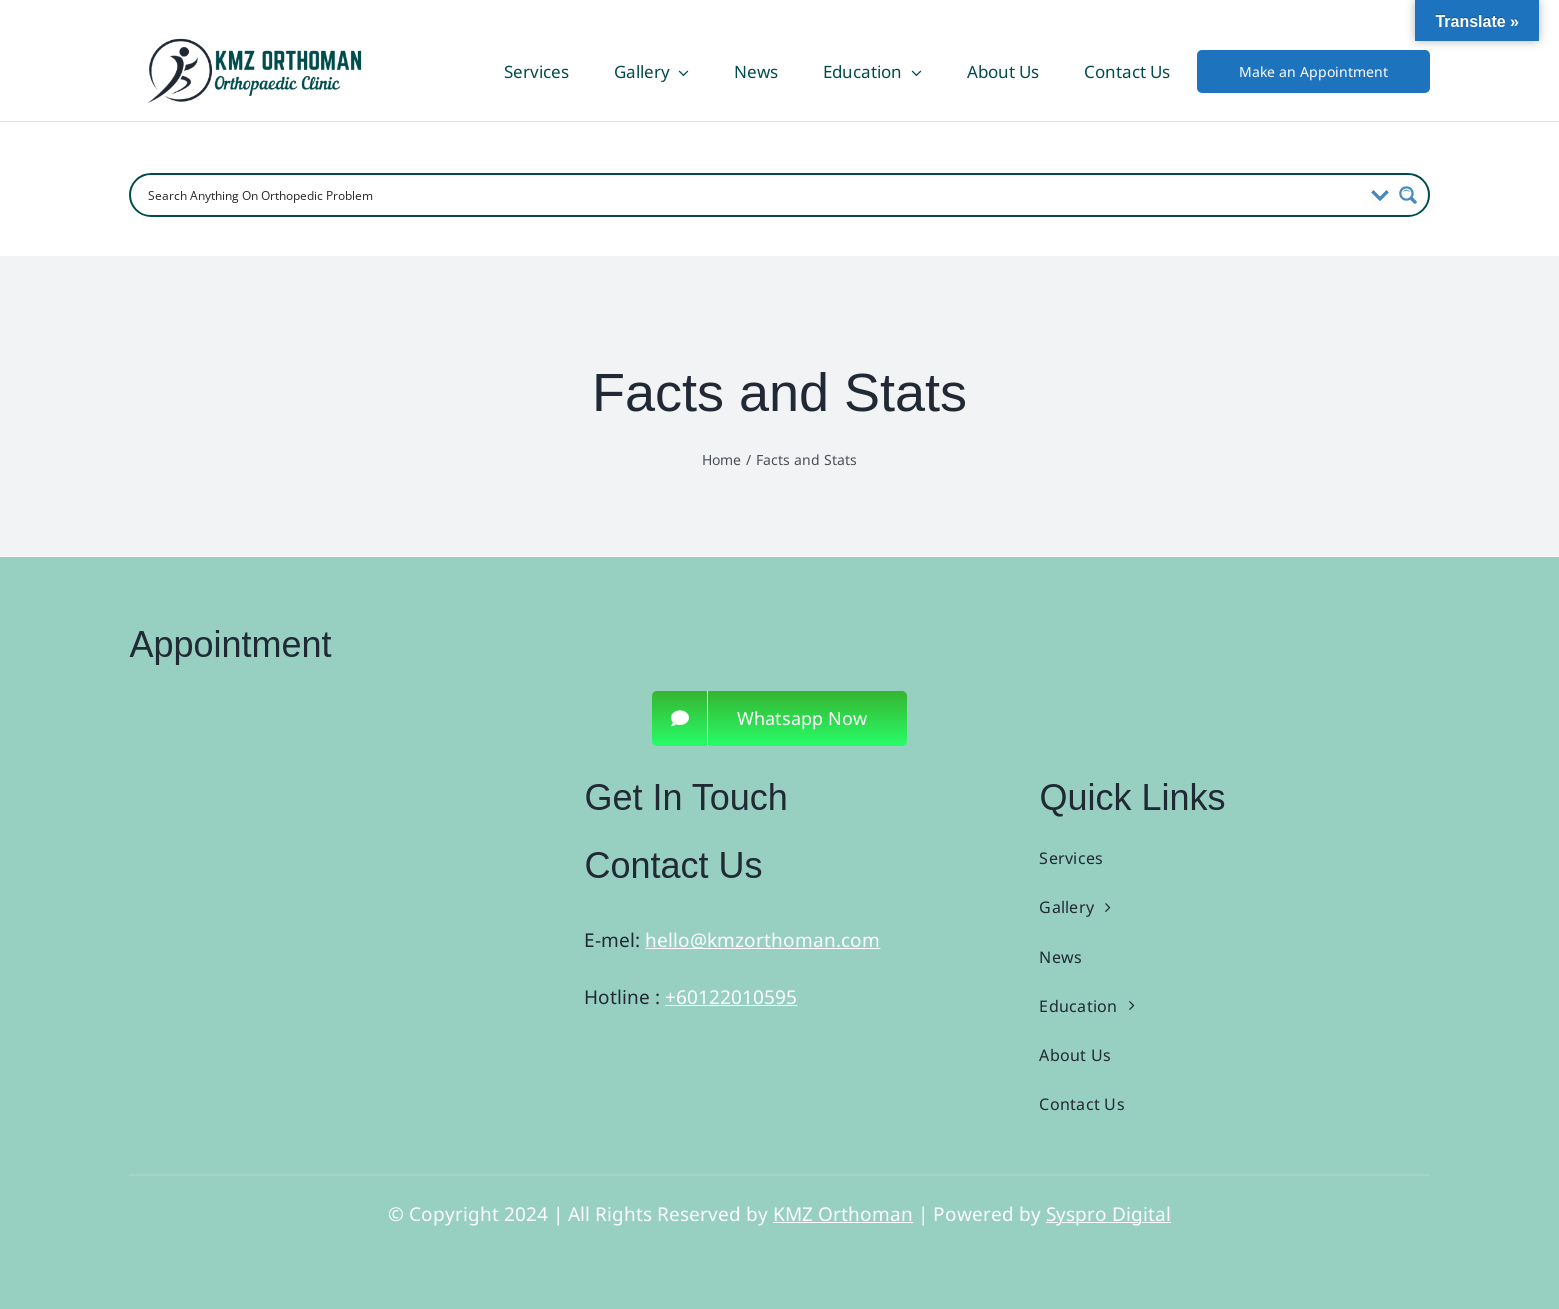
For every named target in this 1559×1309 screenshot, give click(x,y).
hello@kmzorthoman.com (762, 940)
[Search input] (752, 195)
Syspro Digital (1108, 1214)
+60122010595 (731, 997)
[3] (304, 785)
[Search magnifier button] (1408, 195)
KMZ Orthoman (843, 1214)
